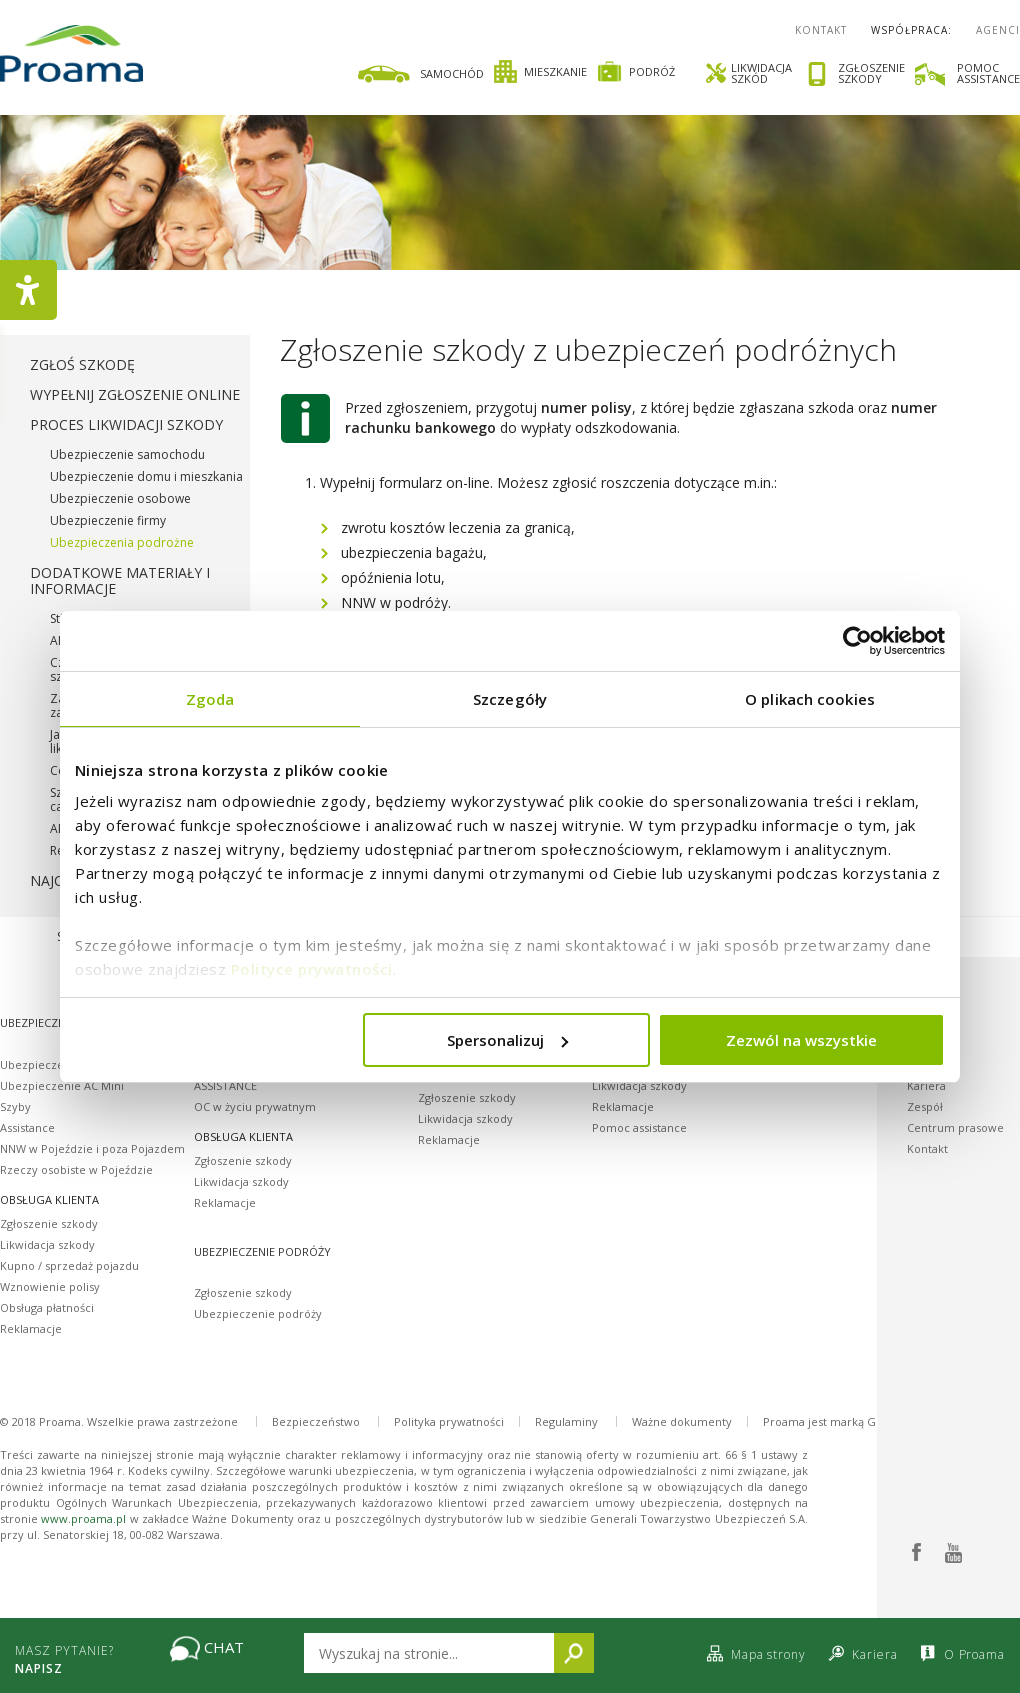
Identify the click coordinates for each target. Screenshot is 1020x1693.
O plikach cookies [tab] (810, 699)
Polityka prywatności (449, 1421)
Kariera (926, 1085)
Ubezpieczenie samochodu (127, 454)
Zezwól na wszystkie (801, 1040)
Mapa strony (754, 1654)
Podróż (636, 71)
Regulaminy (566, 1421)
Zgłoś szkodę (82, 364)
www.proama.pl (83, 1518)
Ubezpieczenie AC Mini (62, 1085)
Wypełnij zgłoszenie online (135, 394)
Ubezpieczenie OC (50, 1064)
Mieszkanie (540, 71)
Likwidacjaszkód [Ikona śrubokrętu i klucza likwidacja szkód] (748, 73)
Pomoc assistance (639, 1127)
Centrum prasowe (955, 1127)
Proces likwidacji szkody (126, 424)
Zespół (925, 1106)
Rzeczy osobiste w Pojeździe (76, 1169)
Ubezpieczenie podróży (258, 1313)
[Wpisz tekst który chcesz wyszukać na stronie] (429, 1653)
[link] (509, 71)
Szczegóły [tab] (510, 699)
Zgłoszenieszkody (871, 74)
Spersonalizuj (507, 1040)
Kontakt (821, 30)
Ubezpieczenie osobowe (120, 498)
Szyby (15, 1106)
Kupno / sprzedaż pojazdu (69, 1265)
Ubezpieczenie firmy (108, 520)
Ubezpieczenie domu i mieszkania (146, 476)
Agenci (998, 30)
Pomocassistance (988, 73)
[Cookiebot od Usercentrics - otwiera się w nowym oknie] (857, 641)
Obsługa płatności (47, 1307)
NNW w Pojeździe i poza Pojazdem (92, 1148)
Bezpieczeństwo (316, 1421)
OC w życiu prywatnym (255, 1106)
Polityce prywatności (312, 969)
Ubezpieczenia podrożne (122, 542)
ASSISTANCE (225, 1085)
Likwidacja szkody (47, 1244)
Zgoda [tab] (210, 699)
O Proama (960, 1654)
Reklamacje (31, 1328)
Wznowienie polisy (50, 1286)
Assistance (27, 1127)
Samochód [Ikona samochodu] (419, 74)
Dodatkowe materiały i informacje (120, 580)
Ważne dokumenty (682, 1421)
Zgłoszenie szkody (49, 1223)
